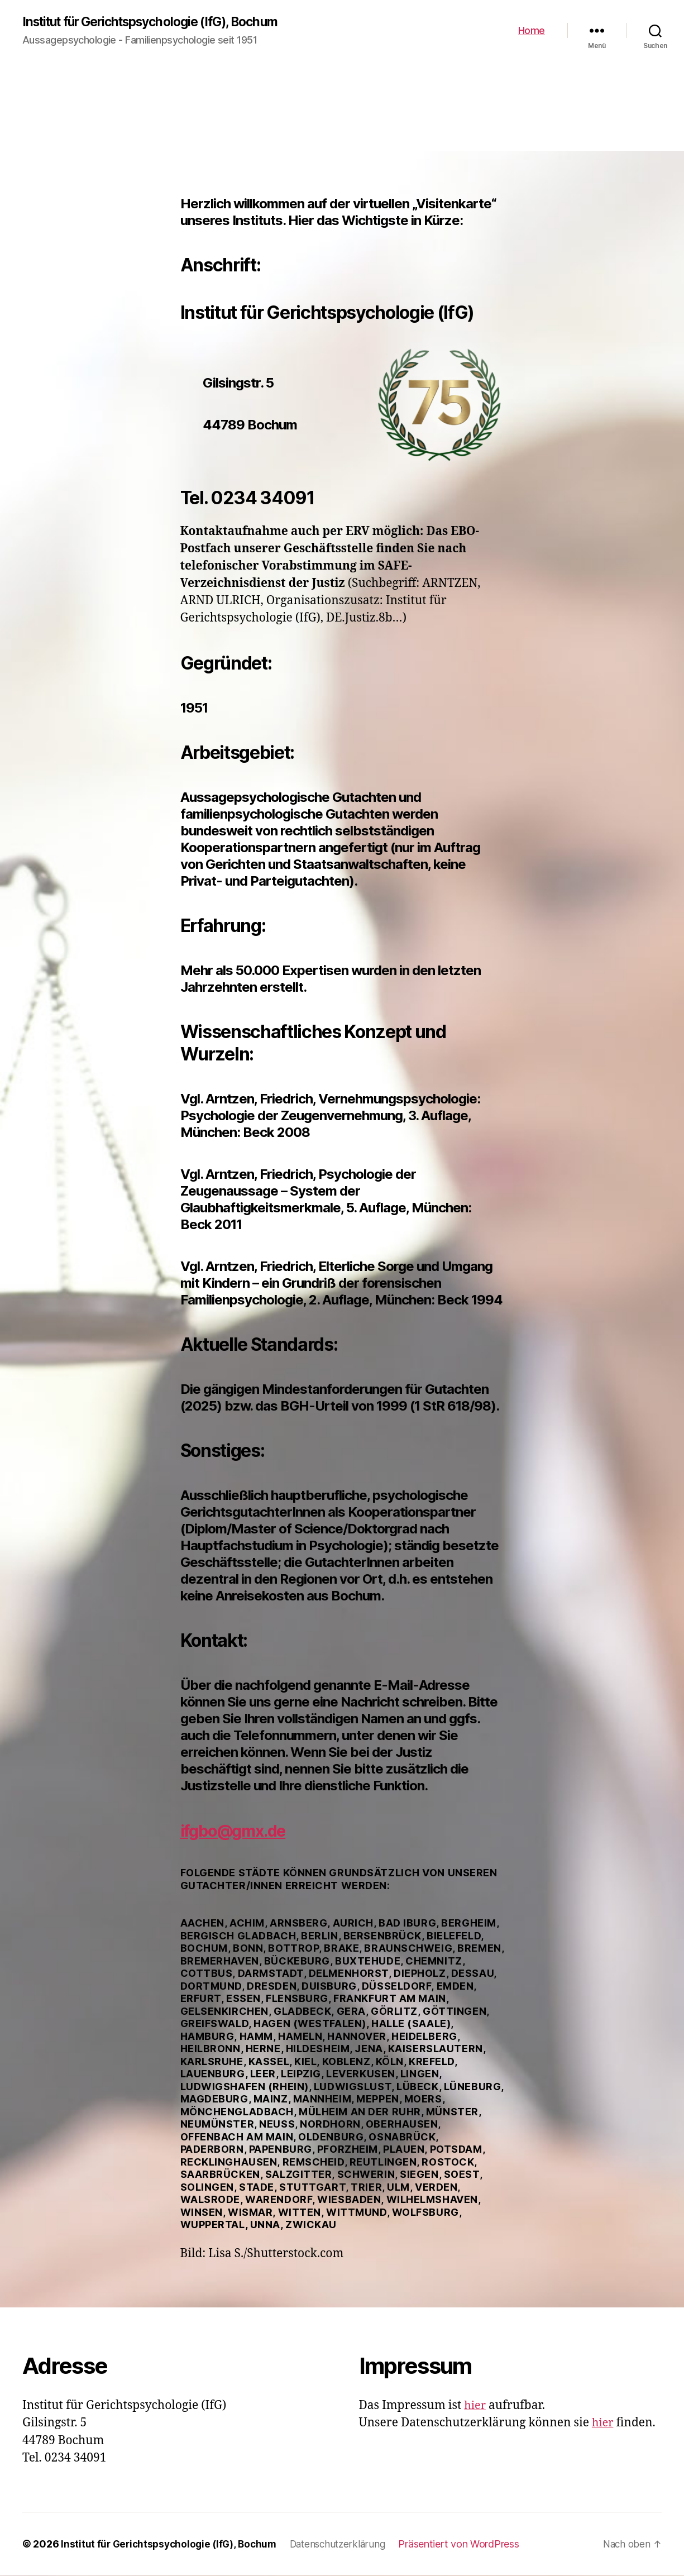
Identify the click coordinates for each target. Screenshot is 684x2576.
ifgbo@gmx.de (239, 1831)
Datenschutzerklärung (346, 2544)
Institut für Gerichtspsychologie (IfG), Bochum (160, 22)
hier (475, 2405)
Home (531, 31)
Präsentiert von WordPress (469, 2544)
